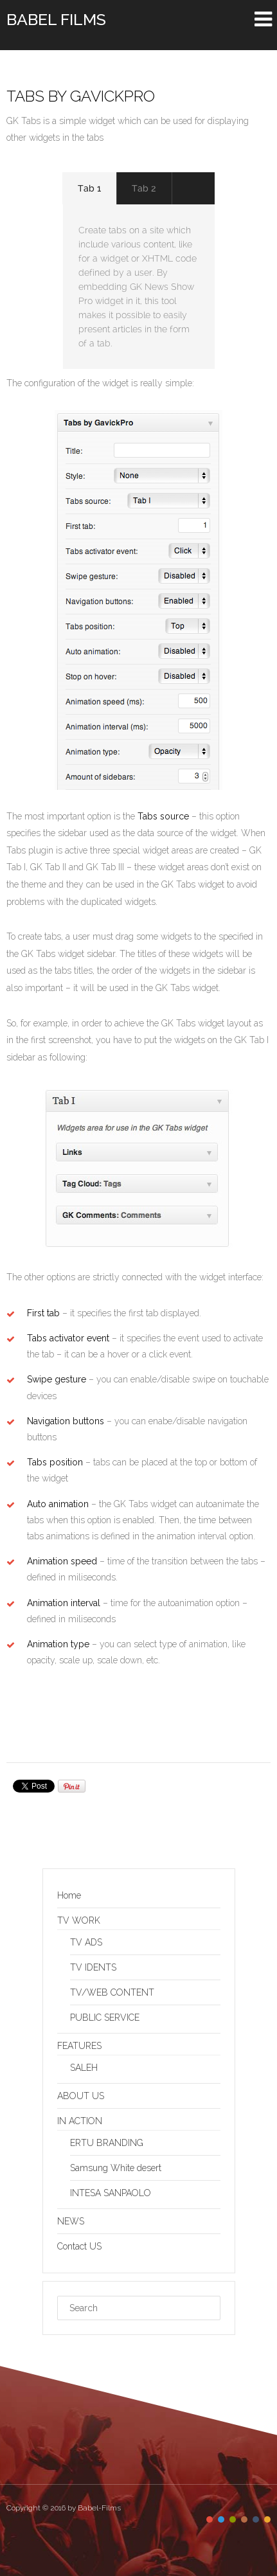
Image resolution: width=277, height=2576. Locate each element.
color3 (232, 2519)
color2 (221, 2519)
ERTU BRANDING (106, 2143)
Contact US (79, 2246)
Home (69, 1895)
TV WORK (78, 1920)
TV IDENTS (93, 1967)
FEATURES (79, 2046)
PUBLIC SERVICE (104, 2017)
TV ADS (86, 1942)
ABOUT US (80, 2096)
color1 (209, 2519)
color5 (256, 2519)
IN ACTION (79, 2121)
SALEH (84, 2067)
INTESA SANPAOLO (110, 2193)
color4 (244, 2519)
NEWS (70, 2221)
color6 (267, 2519)
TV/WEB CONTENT (112, 1992)
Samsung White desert (115, 2168)
